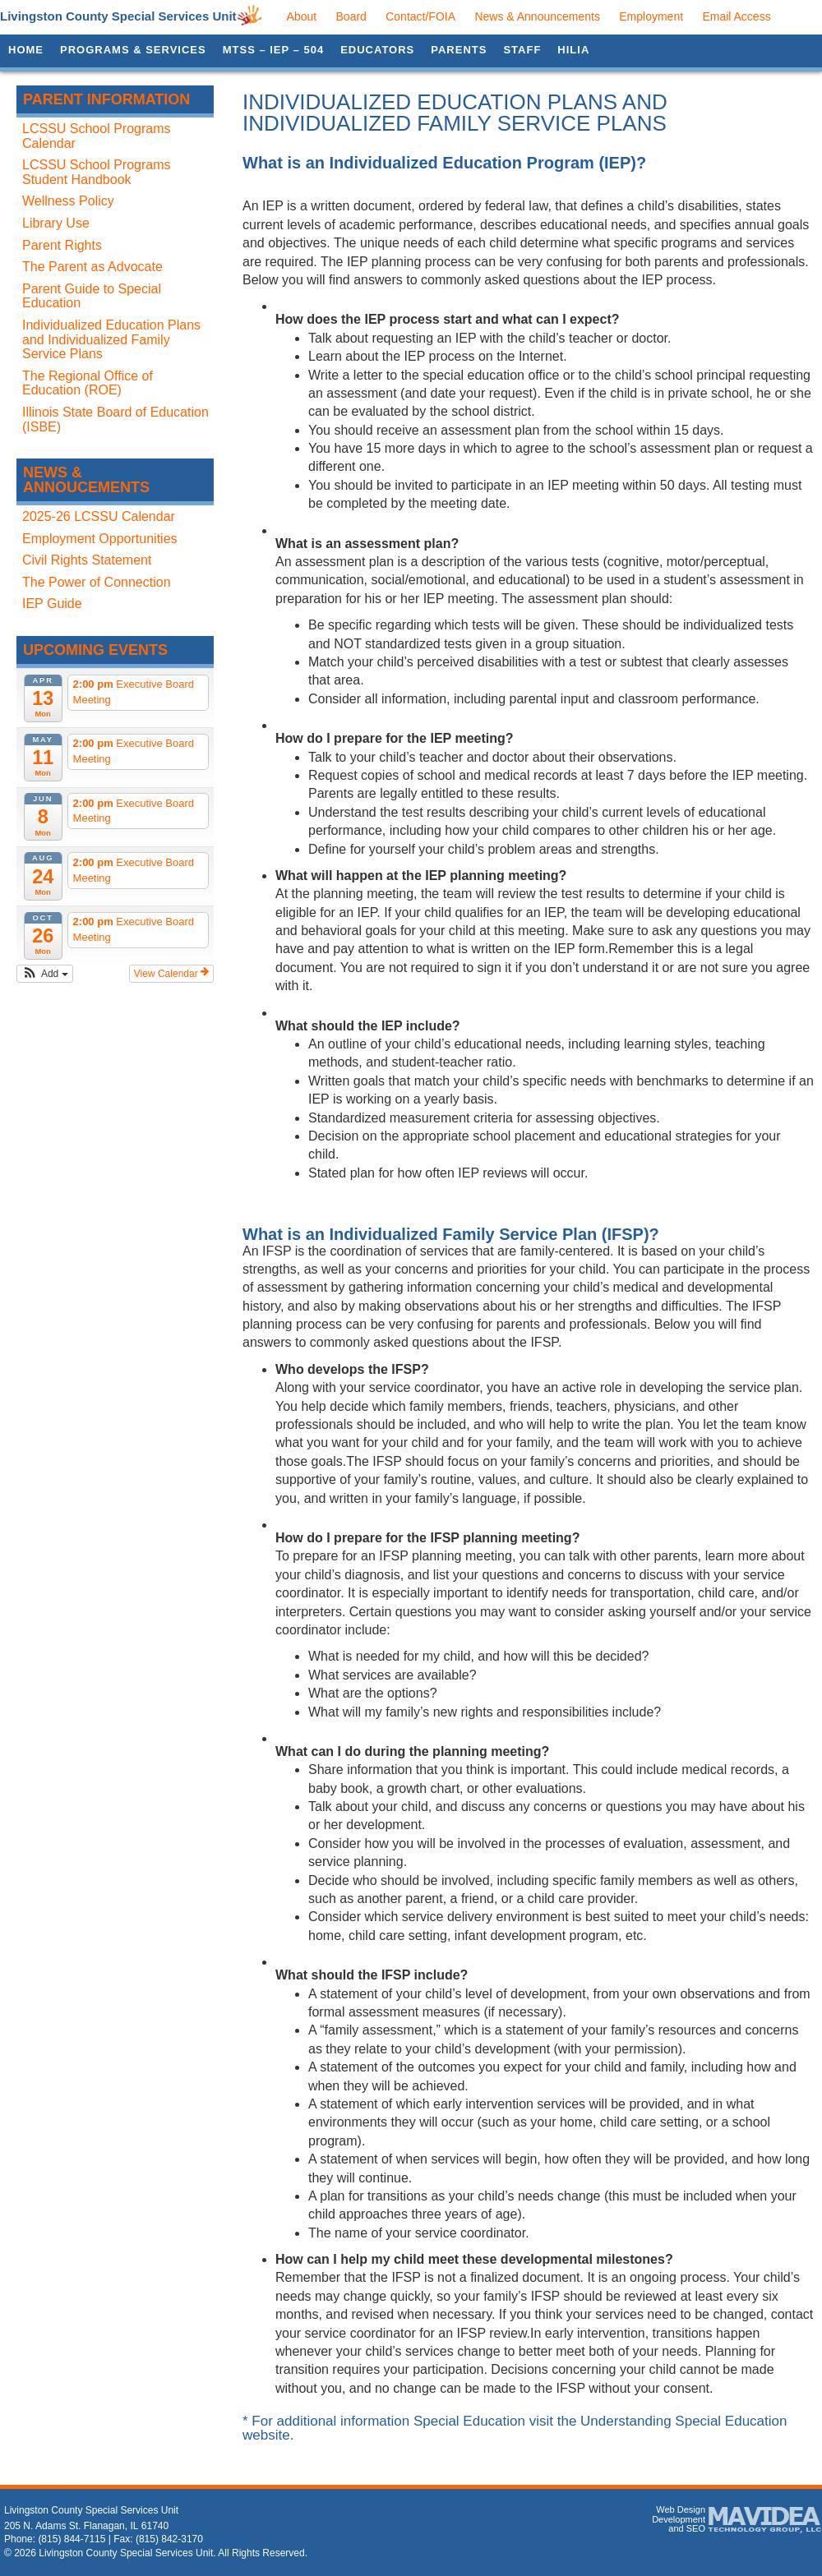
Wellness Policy (68, 201)
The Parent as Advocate (92, 267)
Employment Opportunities (100, 539)
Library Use (56, 223)
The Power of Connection (96, 582)
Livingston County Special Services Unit (118, 16)
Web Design (680, 2509)
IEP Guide (52, 604)
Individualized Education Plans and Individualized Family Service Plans (111, 339)
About (302, 16)
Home (26, 50)
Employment (651, 16)
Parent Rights (62, 245)
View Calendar (171, 972)
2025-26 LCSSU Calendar (98, 516)
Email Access (736, 16)
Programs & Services (133, 50)
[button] (44, 973)
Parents (459, 50)
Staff (522, 50)
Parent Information (106, 99)
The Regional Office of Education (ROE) (87, 383)
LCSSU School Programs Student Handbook (96, 172)
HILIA (573, 50)
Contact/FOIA (420, 16)
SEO (695, 2528)
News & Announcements (537, 16)
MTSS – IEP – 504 (273, 50)
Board (351, 16)
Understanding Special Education (683, 2421)
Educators (377, 50)
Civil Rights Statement (86, 560)
